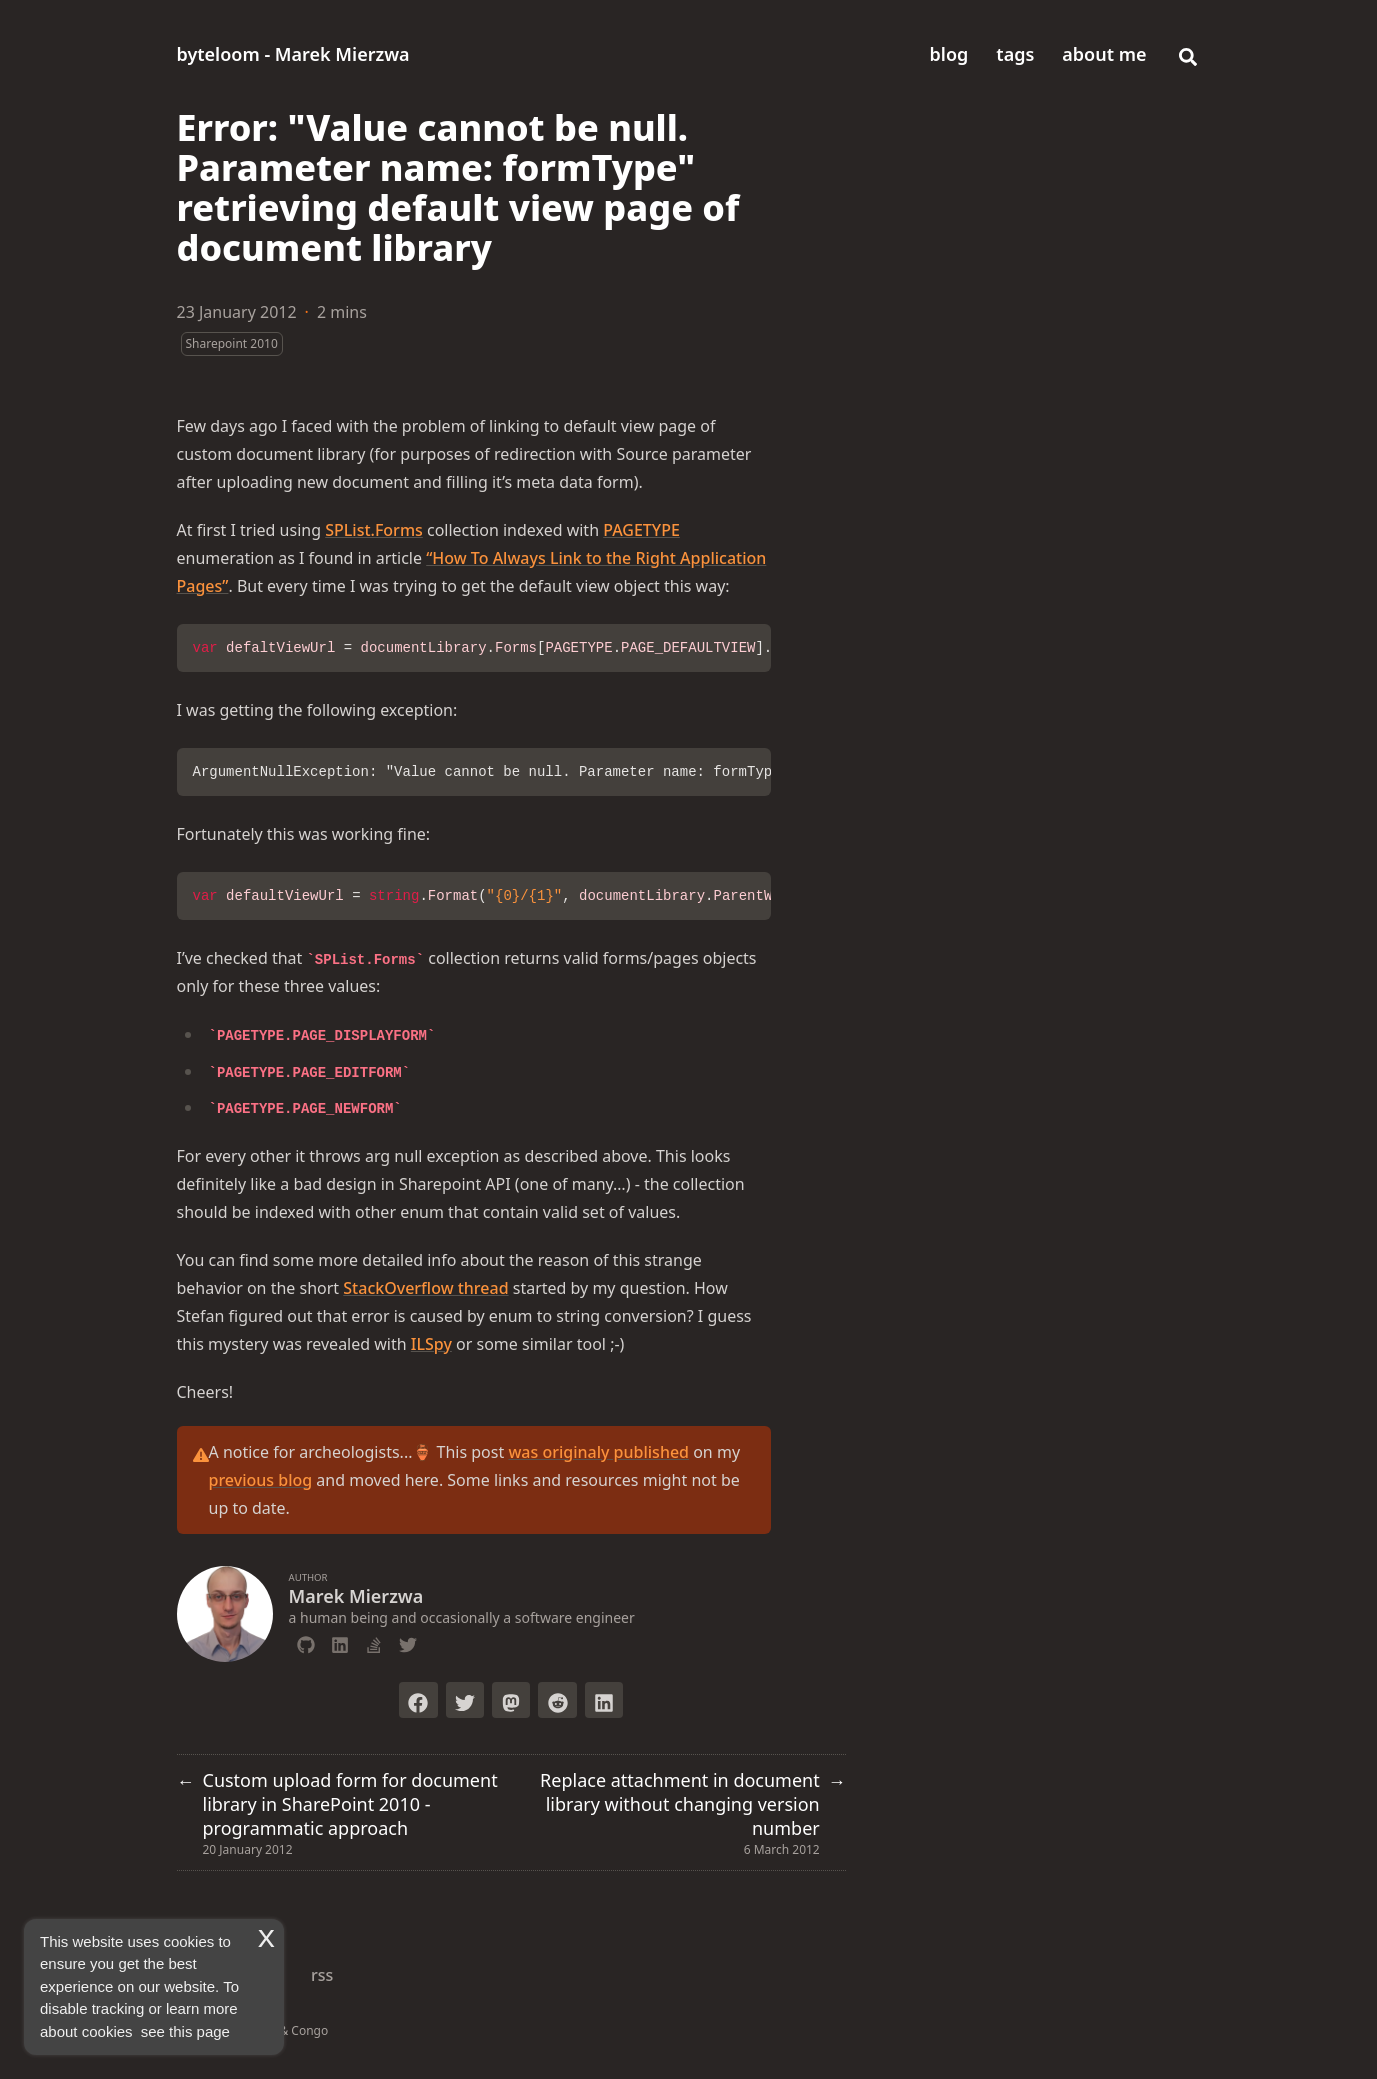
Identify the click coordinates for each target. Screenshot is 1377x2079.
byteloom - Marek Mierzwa (293, 54)
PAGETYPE (641, 530)
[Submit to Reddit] (557, 1700)
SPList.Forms (374, 530)
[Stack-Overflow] (374, 1642)
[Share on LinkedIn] (604, 1700)
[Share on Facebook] (418, 1700)
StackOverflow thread (425, 1288)
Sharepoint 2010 (232, 343)
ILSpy (431, 1344)
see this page (185, 2031)
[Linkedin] (340, 1642)
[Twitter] (408, 1642)
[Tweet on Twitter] (465, 1700)
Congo (309, 2030)
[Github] (306, 1642)
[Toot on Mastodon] (511, 1700)
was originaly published (598, 1452)
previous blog (261, 1480)
